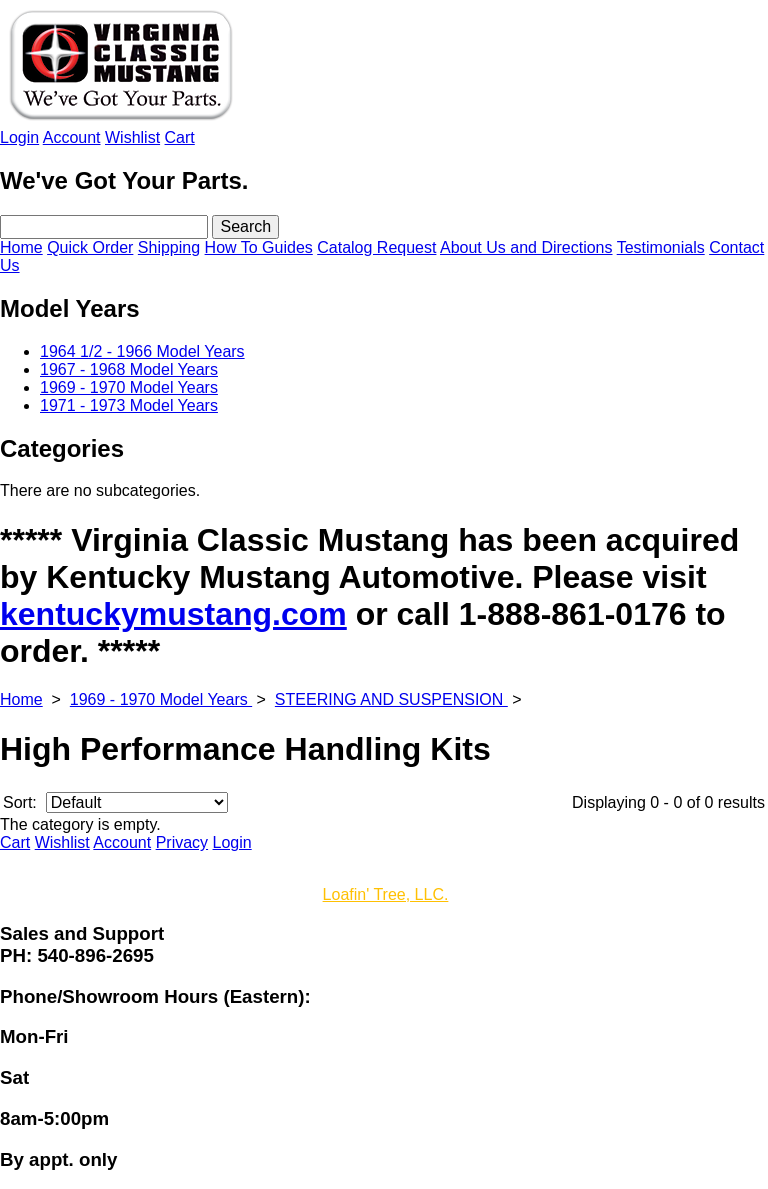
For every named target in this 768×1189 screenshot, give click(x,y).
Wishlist (132, 137)
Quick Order (90, 247)
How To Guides (259, 247)
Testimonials (661, 247)
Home (21, 247)
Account (72, 137)
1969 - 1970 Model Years (161, 699)
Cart (180, 137)
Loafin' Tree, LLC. (386, 894)
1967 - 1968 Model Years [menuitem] (129, 369)
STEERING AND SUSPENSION (391, 699)
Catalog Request (376, 247)
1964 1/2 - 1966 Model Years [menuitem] (142, 351)
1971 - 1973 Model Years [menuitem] (129, 405)
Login (19, 137)
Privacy (182, 842)
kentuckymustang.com (173, 614)
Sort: (20, 802)
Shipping (169, 247)
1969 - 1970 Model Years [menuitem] (129, 387)
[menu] (384, 379)
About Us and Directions (526, 247)
